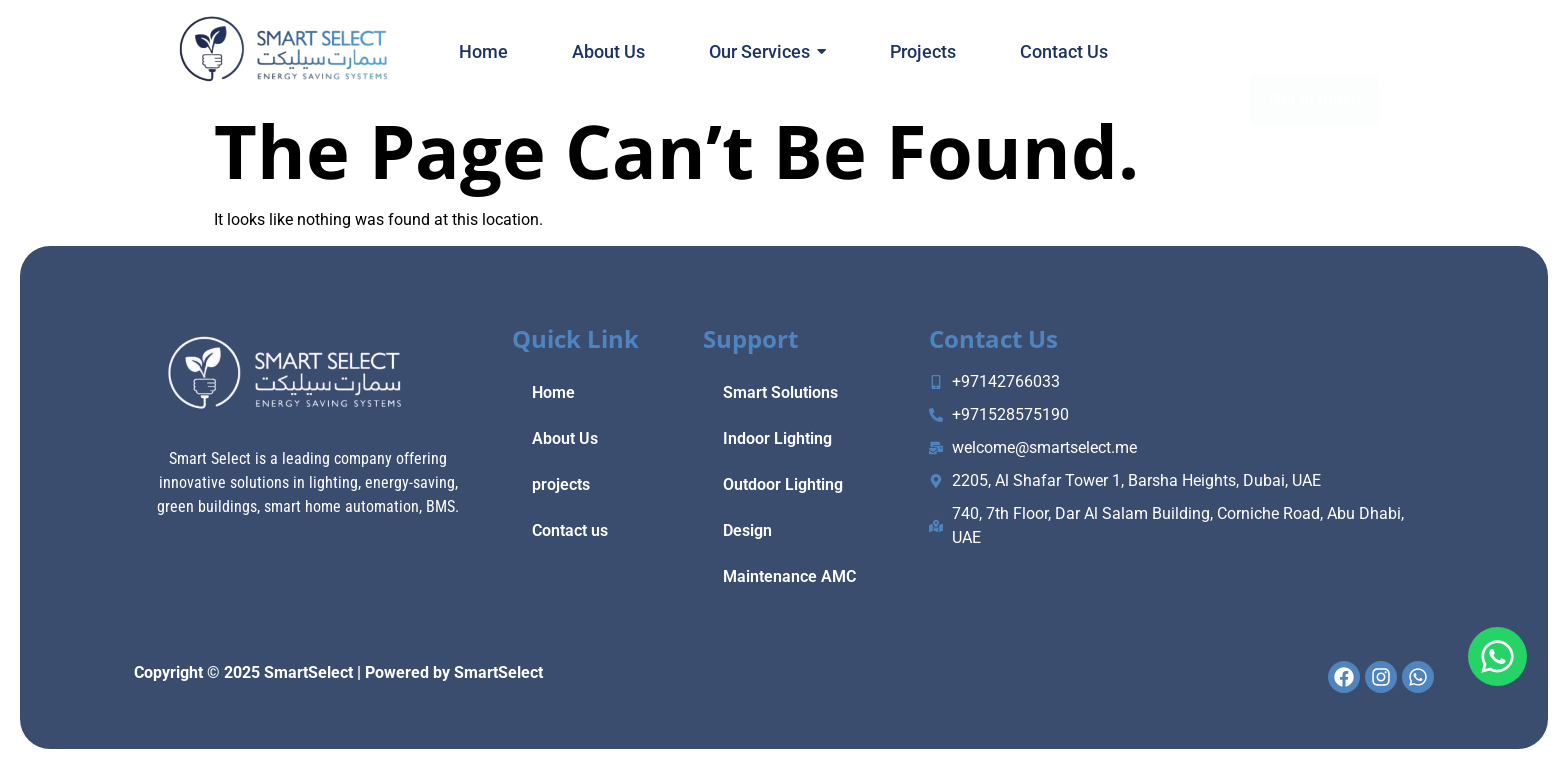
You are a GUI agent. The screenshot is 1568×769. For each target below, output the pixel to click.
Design (747, 530)
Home (553, 392)
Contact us (570, 530)
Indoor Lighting (777, 438)
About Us (565, 438)
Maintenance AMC (789, 576)
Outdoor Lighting (783, 484)
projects (561, 484)
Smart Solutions (780, 392)
